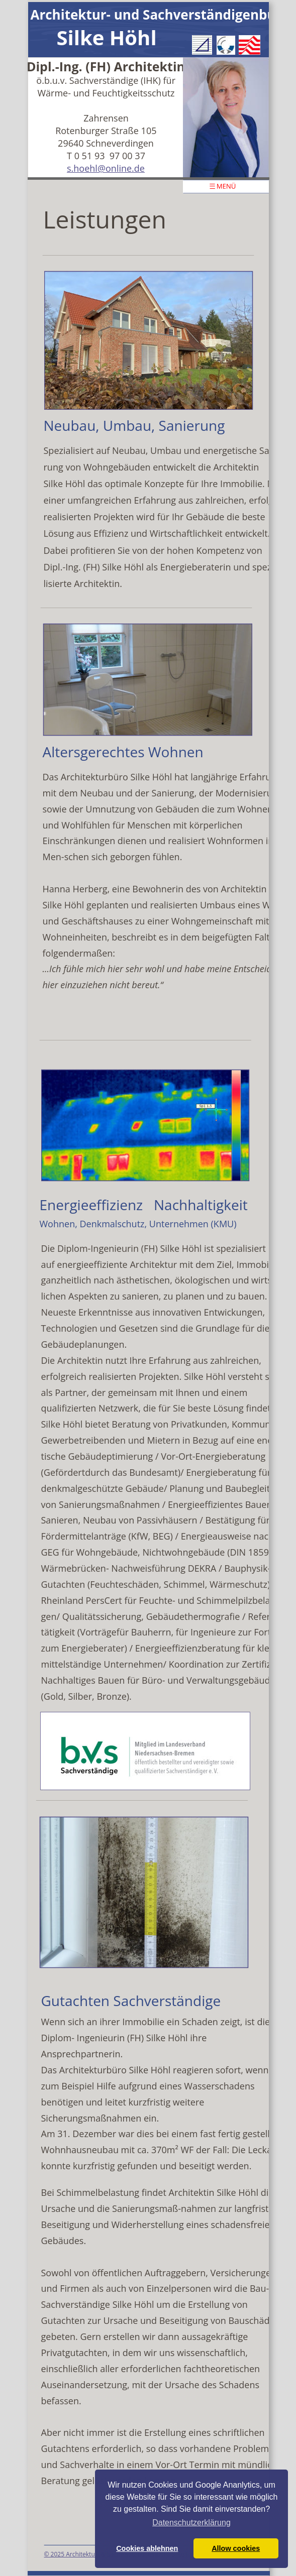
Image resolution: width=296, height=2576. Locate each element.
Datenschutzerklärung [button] (191, 2522)
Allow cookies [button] (236, 2548)
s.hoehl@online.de (106, 168)
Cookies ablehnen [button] (147, 2548)
